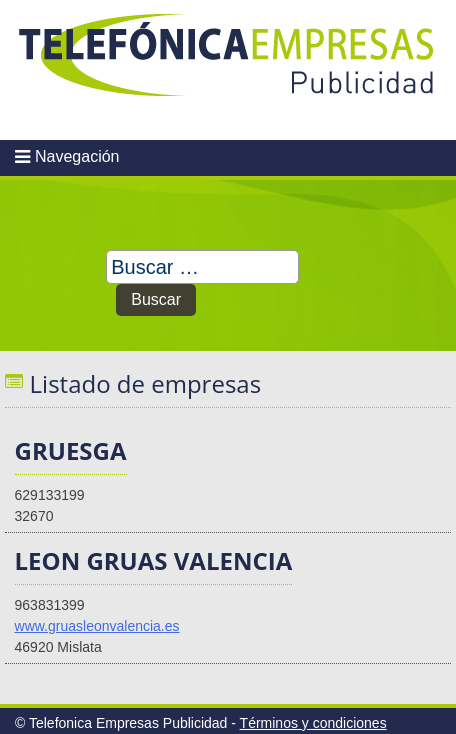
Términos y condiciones (313, 723)
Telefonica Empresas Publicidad (228, 70)
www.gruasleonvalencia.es (97, 626)
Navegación (77, 156)
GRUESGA (71, 450)
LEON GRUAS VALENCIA (154, 560)
